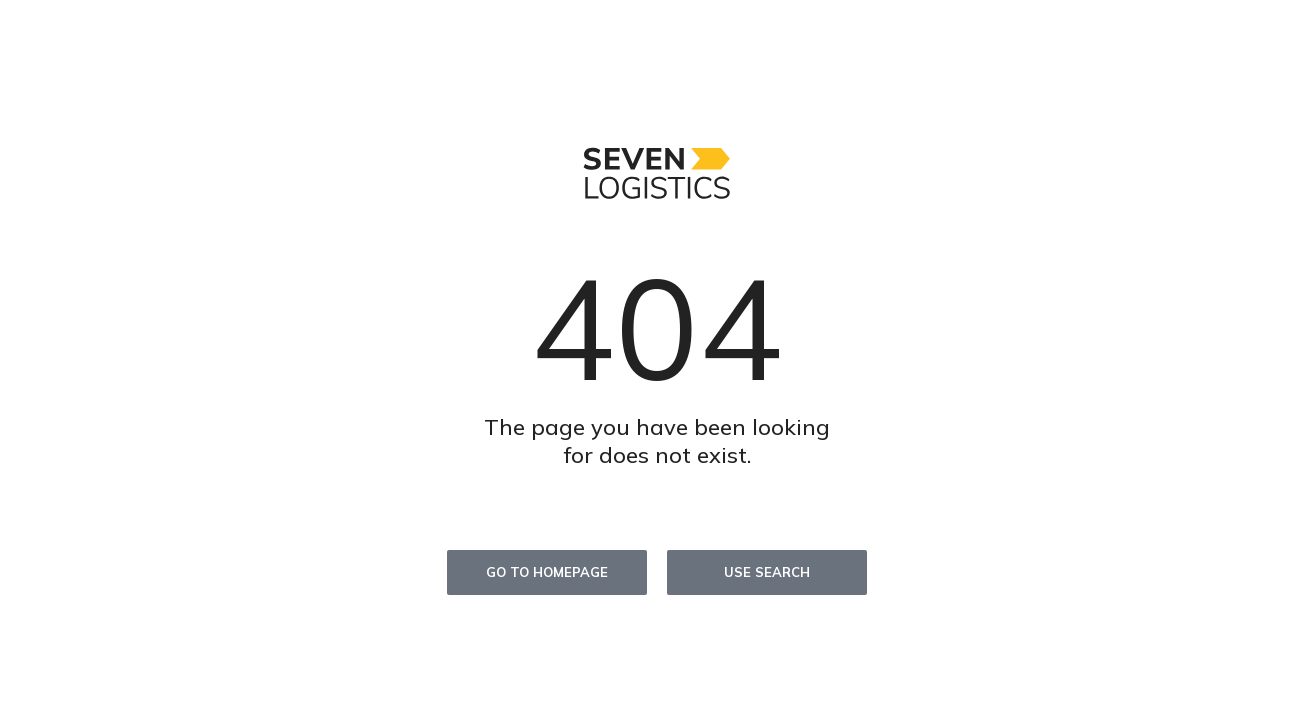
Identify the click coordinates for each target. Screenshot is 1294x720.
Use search (767, 572)
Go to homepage (547, 572)
